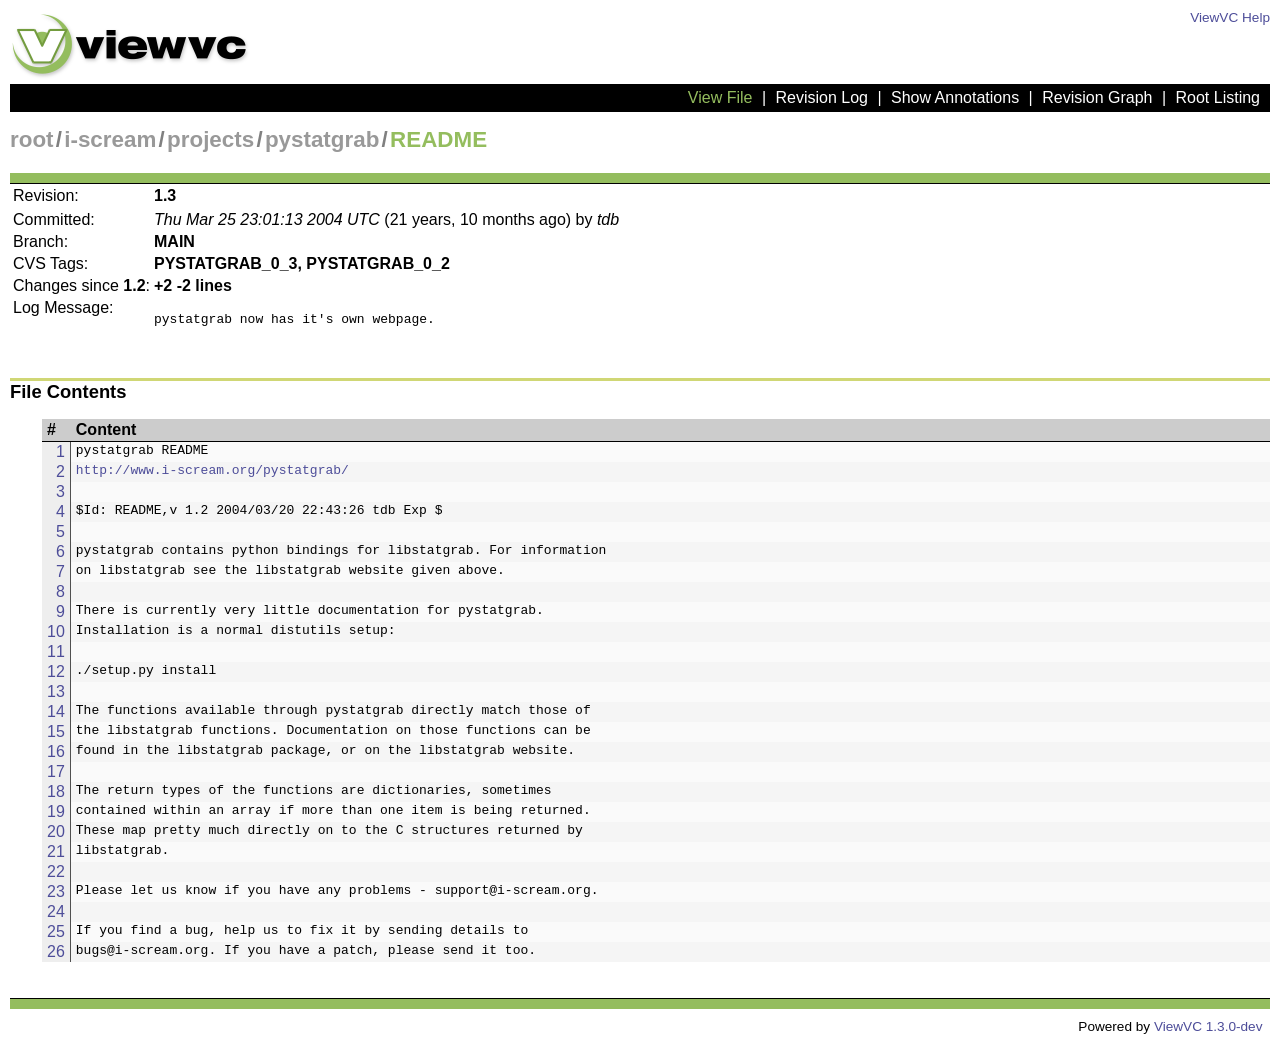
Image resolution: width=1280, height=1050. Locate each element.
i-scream (110, 139)
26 (56, 957)
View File (720, 97)
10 (56, 637)
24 (56, 917)
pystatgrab (322, 139)
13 (56, 697)
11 (56, 657)
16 (56, 757)
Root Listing (1218, 97)
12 (56, 677)
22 (56, 877)
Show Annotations (955, 97)
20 (56, 837)
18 (56, 797)
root (32, 139)
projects (210, 139)
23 (56, 897)
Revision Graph (1097, 97)
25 (56, 937)
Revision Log (821, 97)
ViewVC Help (1230, 17)
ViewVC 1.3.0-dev (1208, 1032)
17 (56, 777)
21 (56, 857)
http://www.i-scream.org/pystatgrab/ (212, 478)
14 (56, 717)
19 (56, 817)
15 (56, 737)
